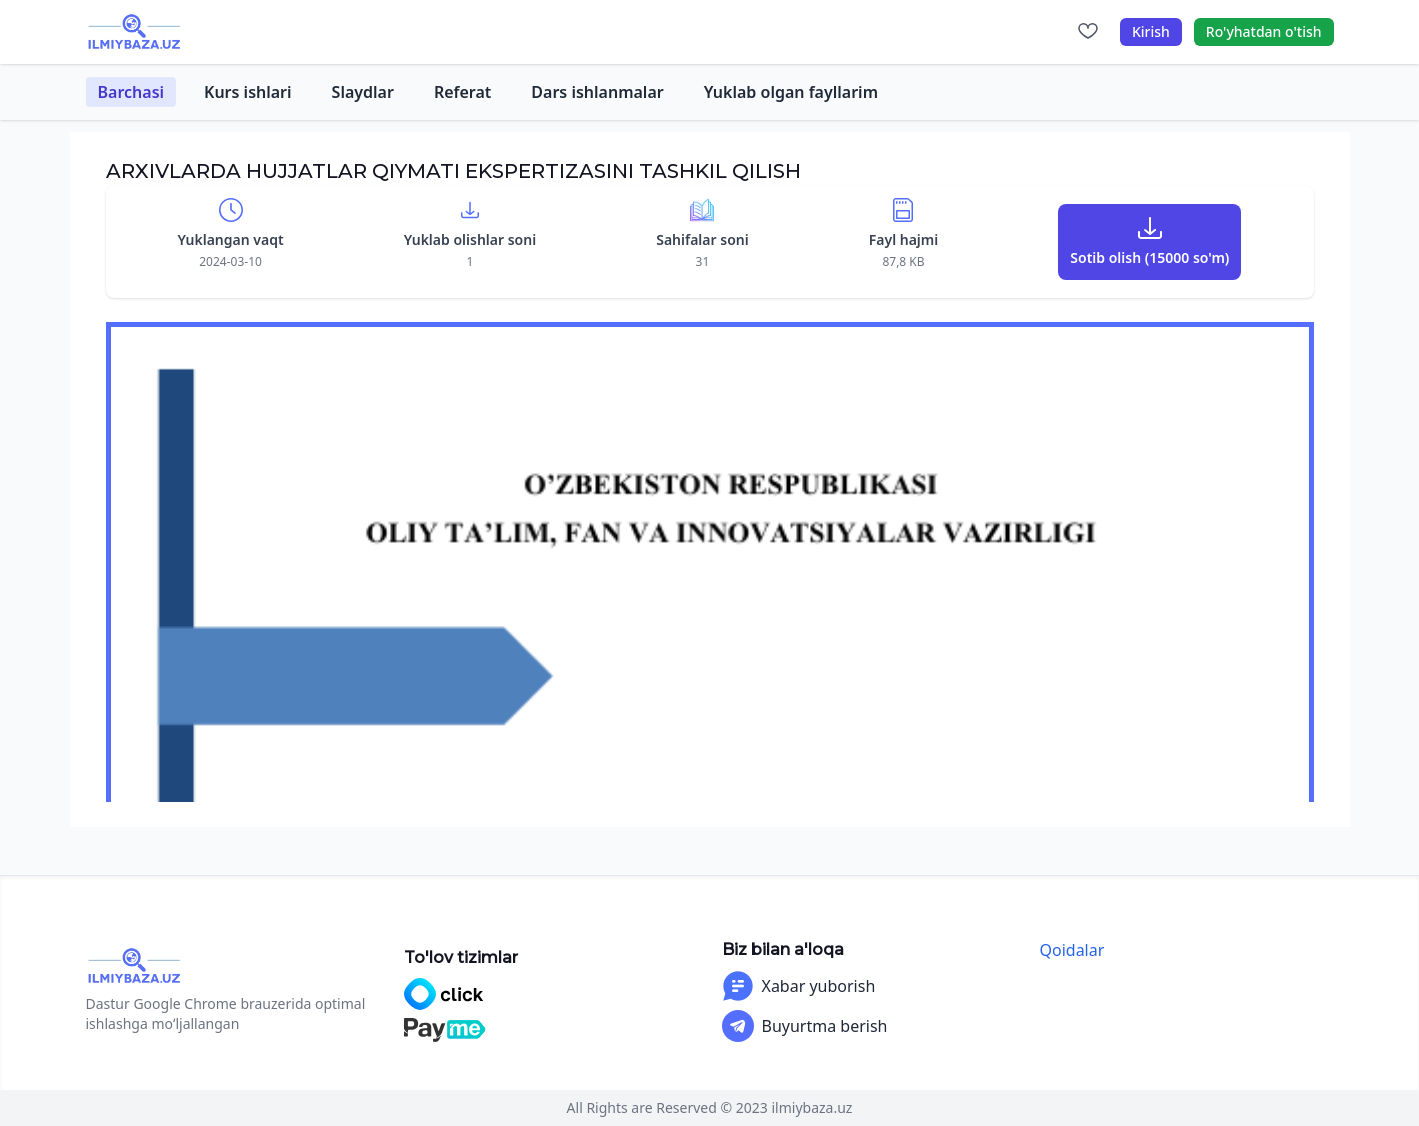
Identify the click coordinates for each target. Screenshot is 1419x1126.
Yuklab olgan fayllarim (791, 92)
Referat (462, 92)
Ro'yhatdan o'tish (1264, 31)
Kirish (1151, 31)
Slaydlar (363, 92)
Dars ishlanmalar (597, 92)
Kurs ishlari (248, 92)
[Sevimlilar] (1088, 32)
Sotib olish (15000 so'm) (1149, 257)
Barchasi (131, 92)
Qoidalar (1072, 950)
